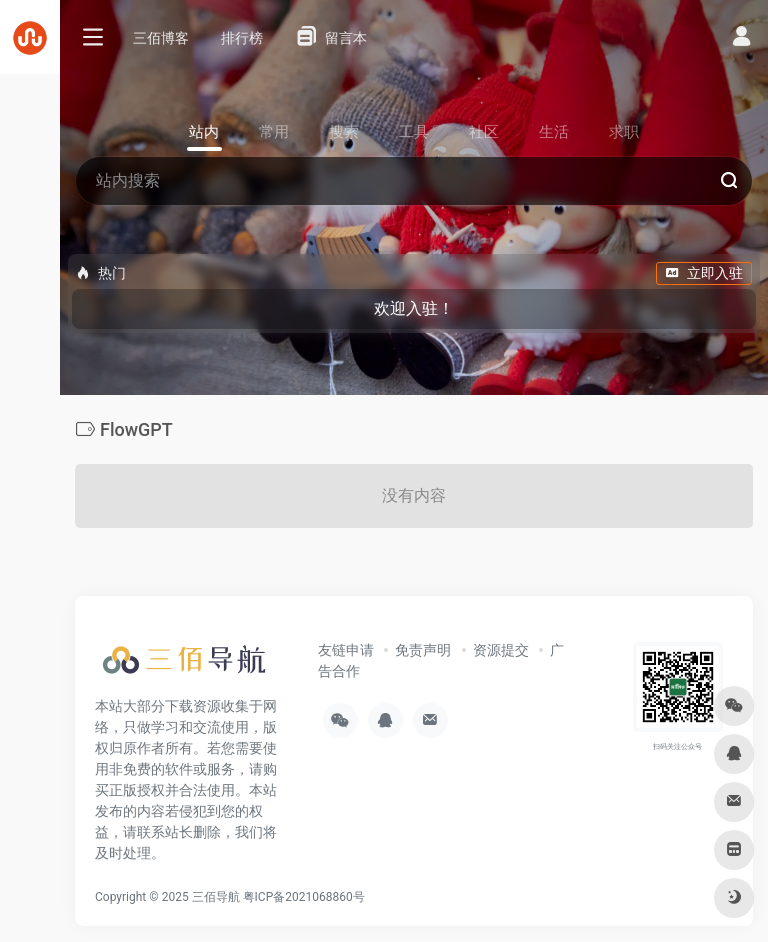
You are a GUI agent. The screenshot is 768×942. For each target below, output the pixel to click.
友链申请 (346, 650)
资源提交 (501, 650)
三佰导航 (216, 897)
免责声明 (423, 650)
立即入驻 (704, 273)
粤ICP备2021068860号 (304, 897)
